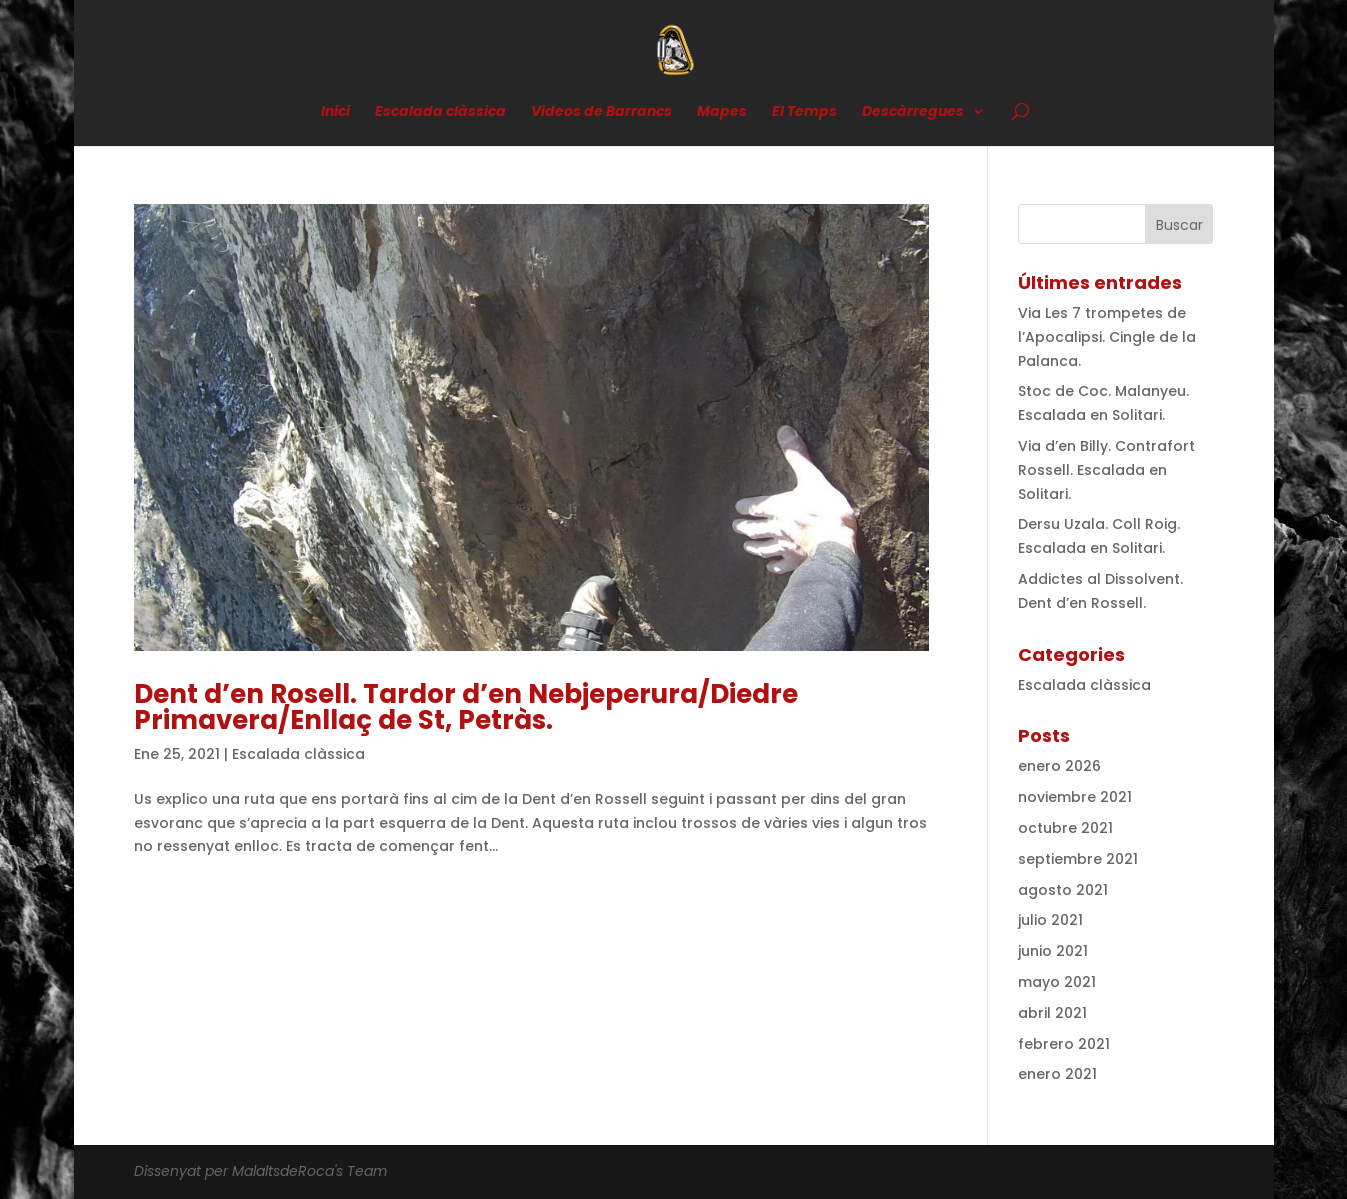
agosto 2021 (1063, 890)
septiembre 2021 (1078, 859)
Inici (335, 112)
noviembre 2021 (1075, 797)
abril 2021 (1052, 1013)
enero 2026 (1059, 766)
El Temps (804, 112)
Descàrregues (913, 112)
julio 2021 (1050, 920)
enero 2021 (1057, 1074)
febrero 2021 (1064, 1044)
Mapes (722, 112)
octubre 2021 (1065, 828)
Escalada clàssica (440, 112)
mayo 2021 (1057, 982)
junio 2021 (1053, 951)
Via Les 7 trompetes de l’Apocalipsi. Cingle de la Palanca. (1107, 337)
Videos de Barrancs (601, 112)
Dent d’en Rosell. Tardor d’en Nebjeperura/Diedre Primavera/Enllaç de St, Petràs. (466, 707)
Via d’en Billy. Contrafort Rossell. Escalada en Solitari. (1106, 470)
